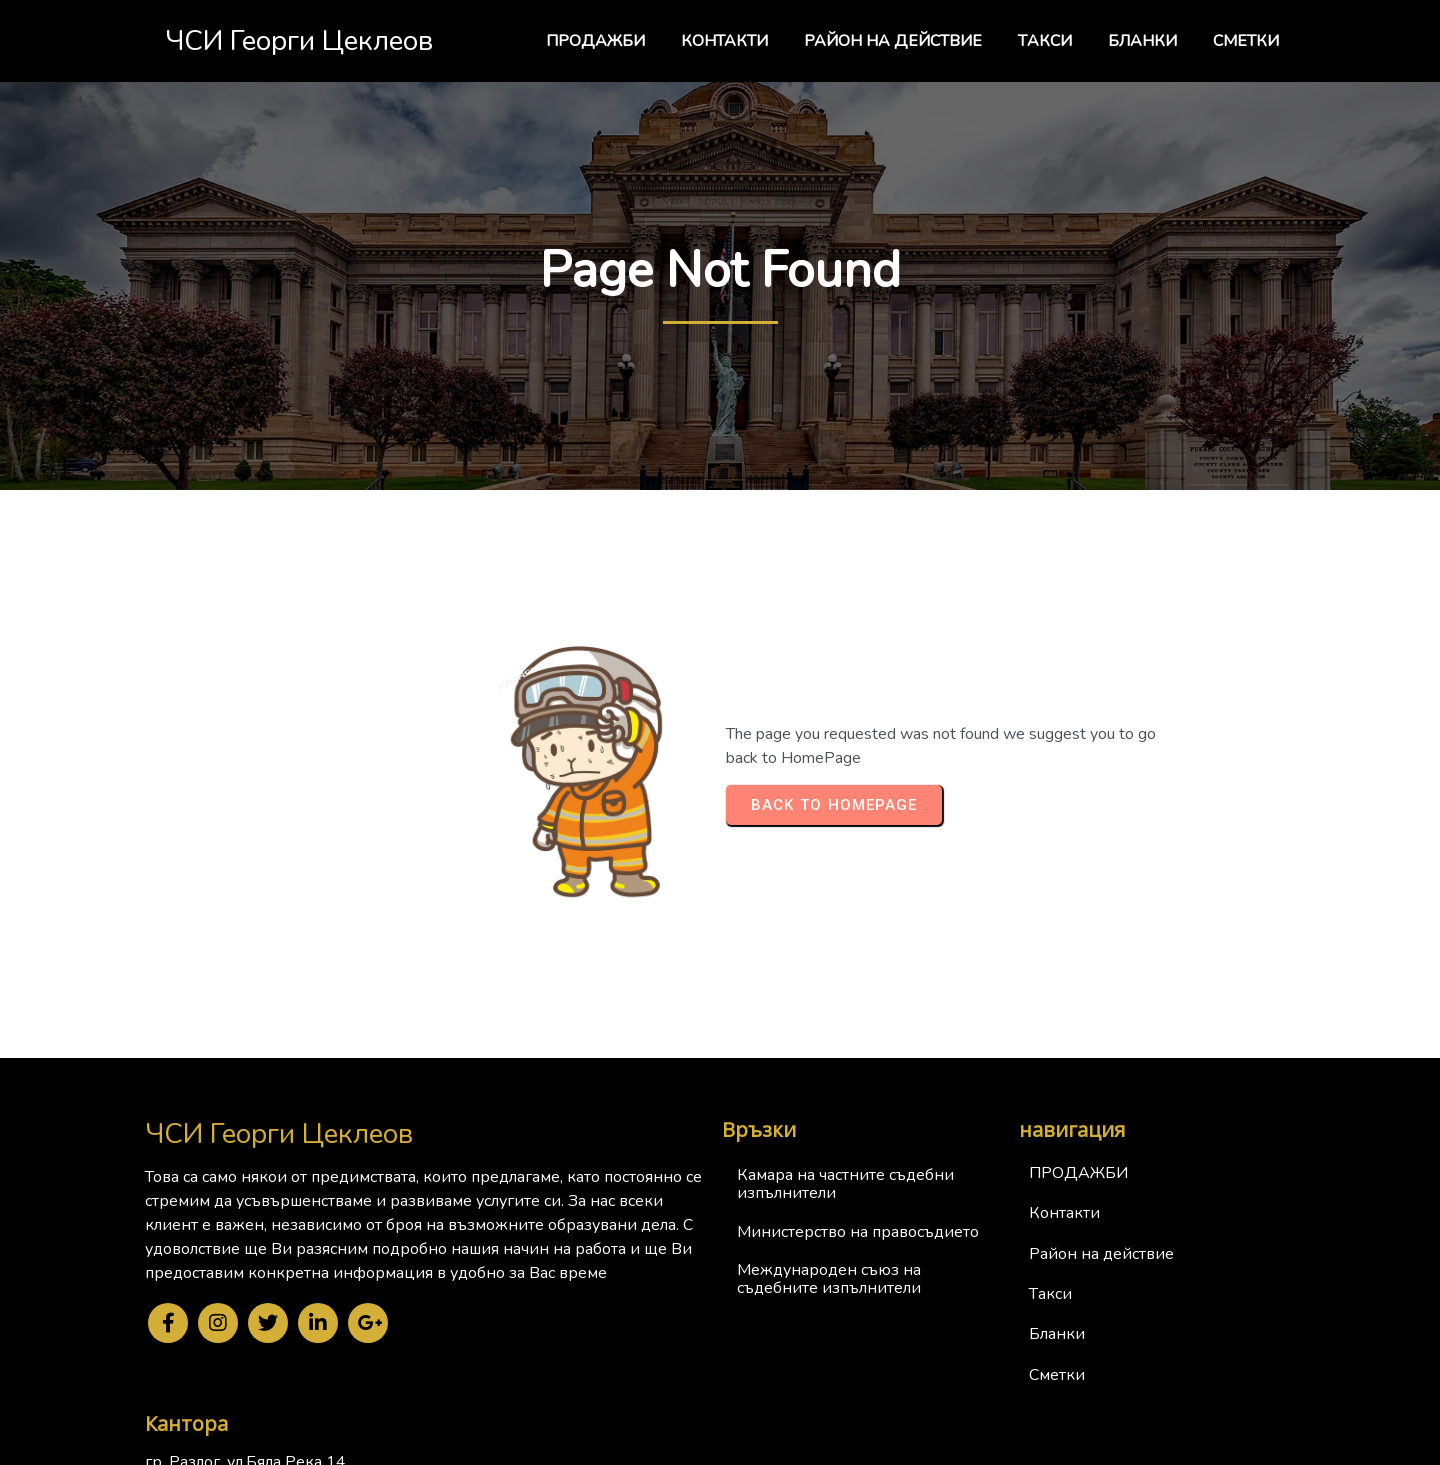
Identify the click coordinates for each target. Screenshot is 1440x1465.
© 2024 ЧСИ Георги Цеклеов (720, 1446)
